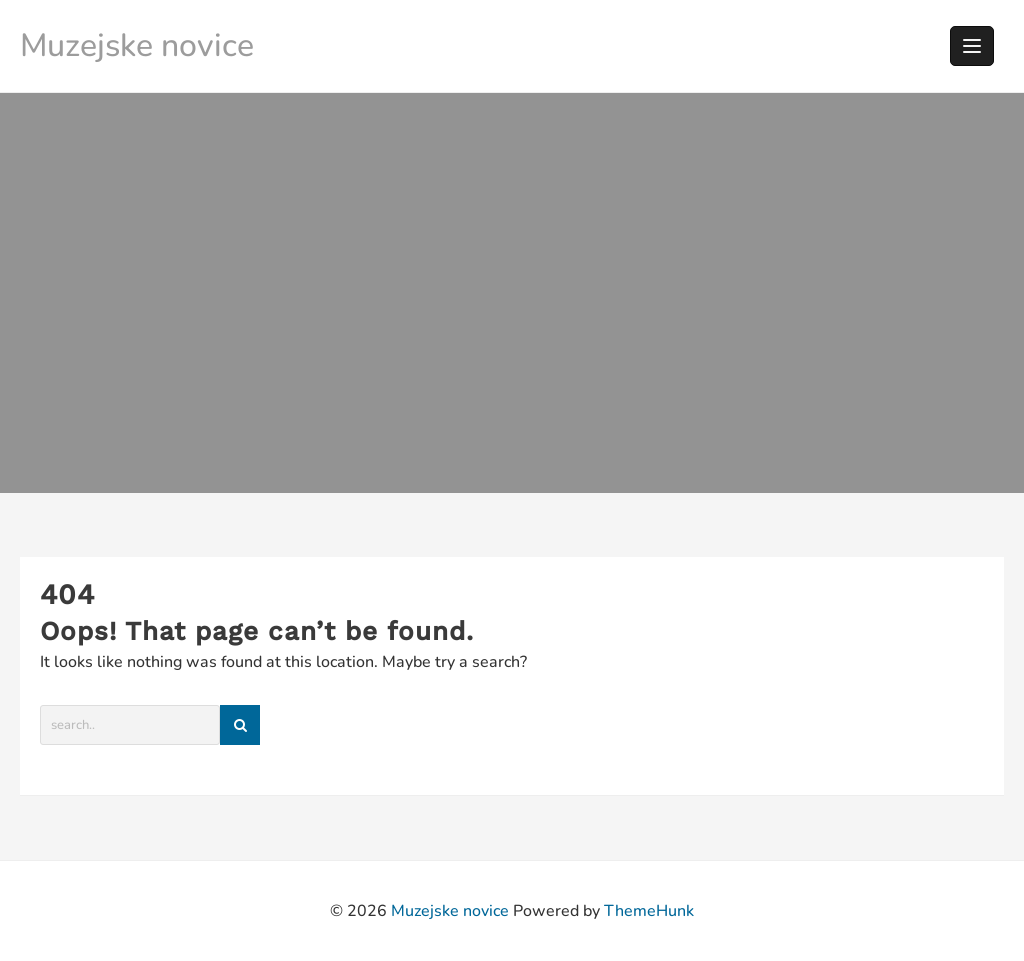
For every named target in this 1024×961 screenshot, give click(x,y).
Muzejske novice (137, 45)
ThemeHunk (649, 911)
